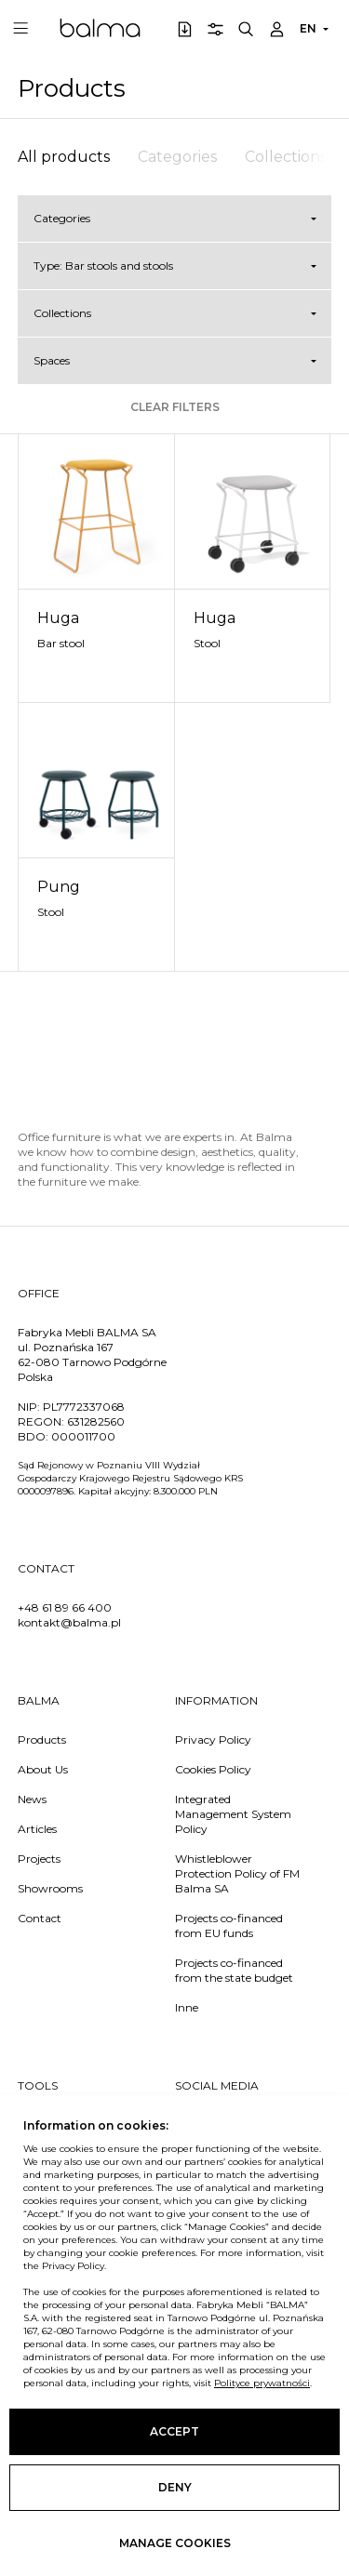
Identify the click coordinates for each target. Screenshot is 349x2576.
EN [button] (308, 28)
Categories (177, 157)
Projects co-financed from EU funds (229, 1925)
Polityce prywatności (262, 2383)
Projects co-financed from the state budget (234, 1970)
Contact (39, 1918)
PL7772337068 (84, 1407)
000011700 (83, 1436)
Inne (186, 2007)
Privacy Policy (213, 1739)
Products (42, 1739)
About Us (43, 1769)
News (32, 1799)
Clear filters (175, 407)
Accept (174, 2431)
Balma (100, 27)
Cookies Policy (213, 1769)
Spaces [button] (52, 360)
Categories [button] (62, 218)
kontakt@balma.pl (69, 1622)
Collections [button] (62, 313)
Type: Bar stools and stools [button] (103, 265)
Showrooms (50, 1888)
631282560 (96, 1421)
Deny (175, 2487)
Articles (37, 1829)
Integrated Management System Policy (233, 1814)
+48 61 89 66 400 (65, 1607)
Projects (39, 1859)
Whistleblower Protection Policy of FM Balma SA (237, 1873)
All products (64, 157)
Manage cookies (175, 2543)
